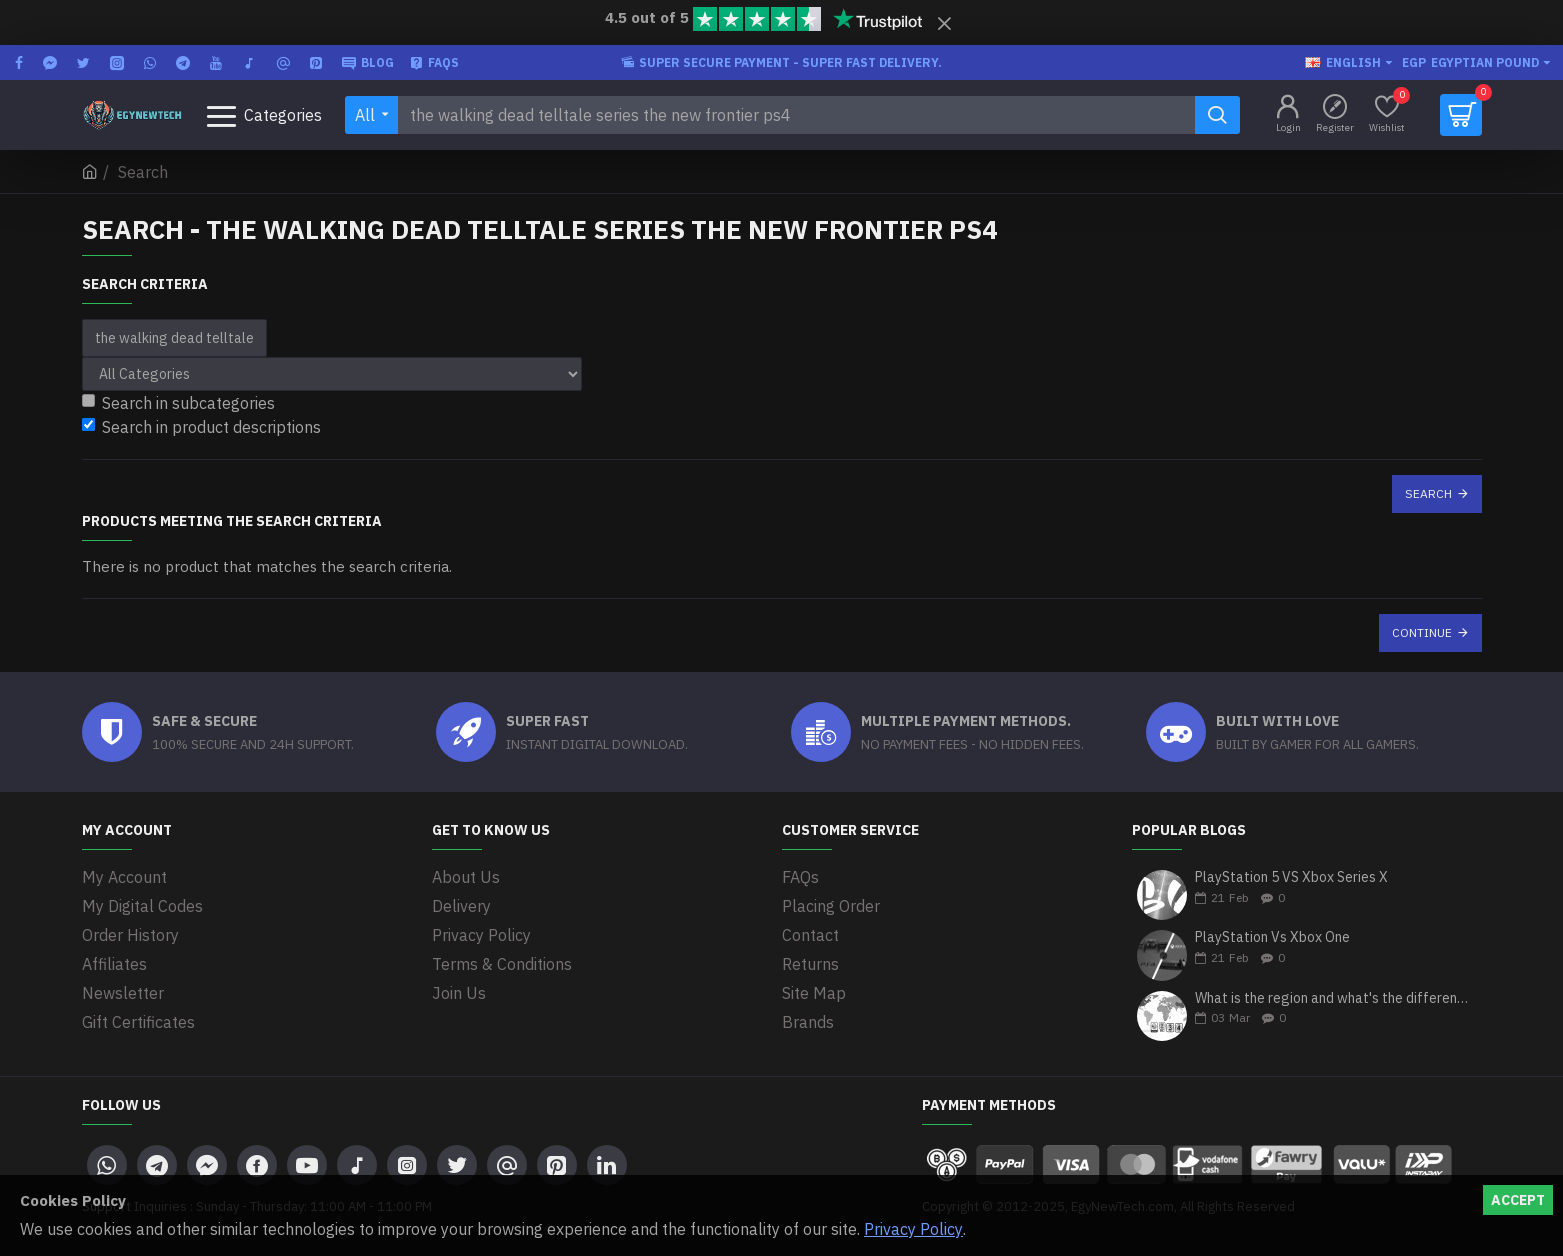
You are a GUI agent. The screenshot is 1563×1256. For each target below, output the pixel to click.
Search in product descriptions (201, 427)
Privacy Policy (913, 1229)
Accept (1518, 1200)
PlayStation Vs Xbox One (1272, 937)
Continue (1422, 632)
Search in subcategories (178, 403)
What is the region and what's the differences (1332, 998)
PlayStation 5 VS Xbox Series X (1291, 877)
